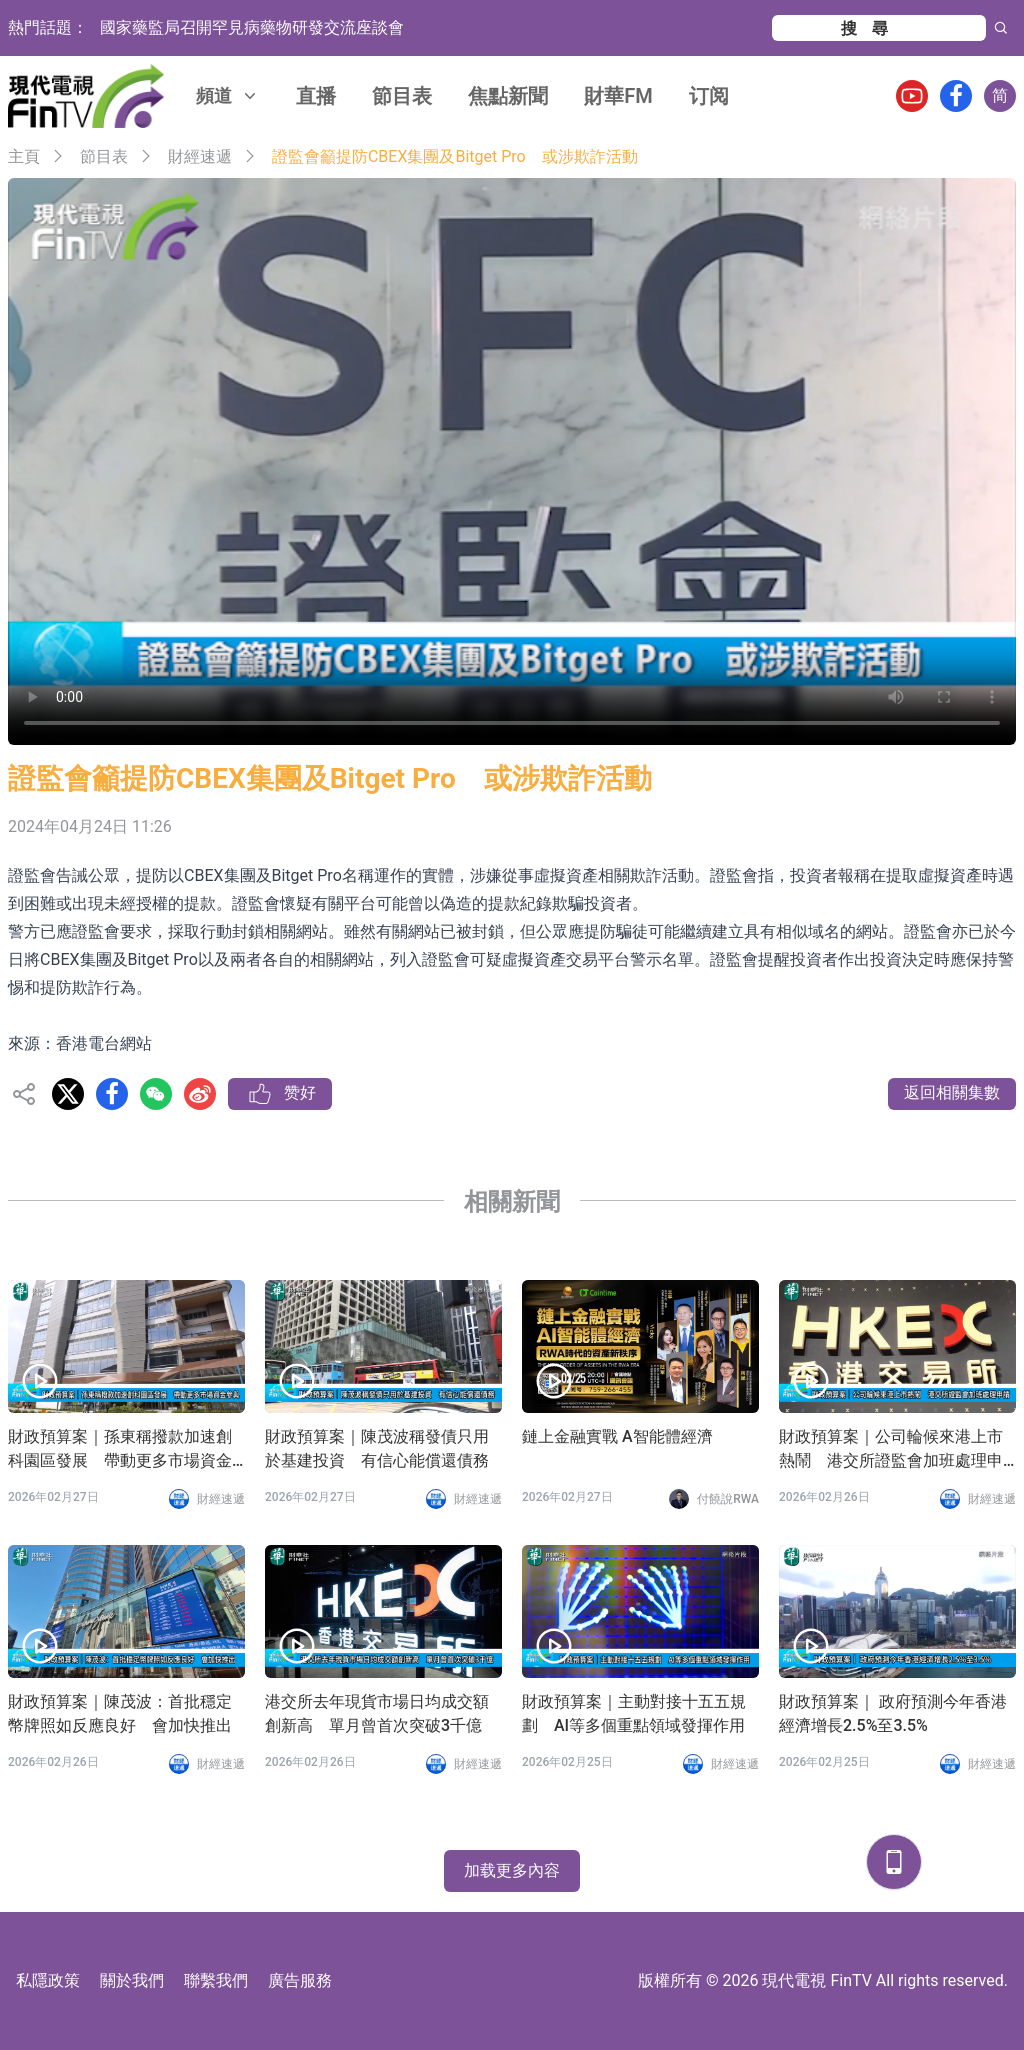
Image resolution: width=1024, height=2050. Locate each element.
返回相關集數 (952, 1092)
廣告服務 (300, 1980)
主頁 (24, 156)
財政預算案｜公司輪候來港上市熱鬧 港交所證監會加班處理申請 (891, 1450)
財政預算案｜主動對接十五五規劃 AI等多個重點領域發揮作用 (634, 1713)
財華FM (618, 96)
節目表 (402, 96)
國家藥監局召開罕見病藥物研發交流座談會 (252, 27)
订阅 (709, 96)
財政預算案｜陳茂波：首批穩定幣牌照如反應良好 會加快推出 (120, 1713)
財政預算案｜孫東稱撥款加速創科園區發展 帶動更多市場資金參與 (120, 1450)
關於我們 (132, 1980)
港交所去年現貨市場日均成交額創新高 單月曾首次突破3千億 (377, 1713)
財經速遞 (200, 156)
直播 (316, 96)
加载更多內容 (512, 1870)
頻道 (228, 95)
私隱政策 (48, 1980)
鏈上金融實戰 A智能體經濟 (617, 1436)
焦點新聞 (508, 96)
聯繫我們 (216, 1980)
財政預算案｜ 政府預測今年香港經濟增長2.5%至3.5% (893, 1713)
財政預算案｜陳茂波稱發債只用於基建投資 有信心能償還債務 (377, 1448)
